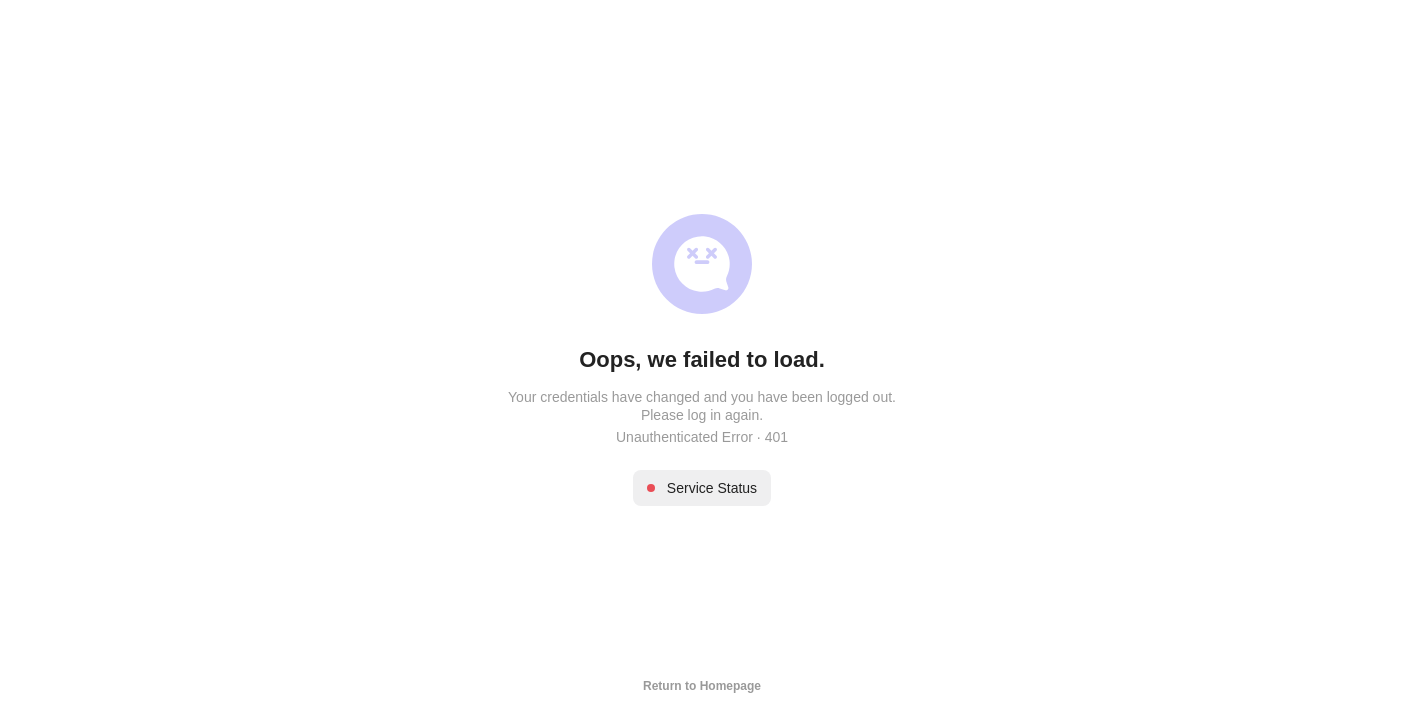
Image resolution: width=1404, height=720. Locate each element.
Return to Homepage (702, 686)
